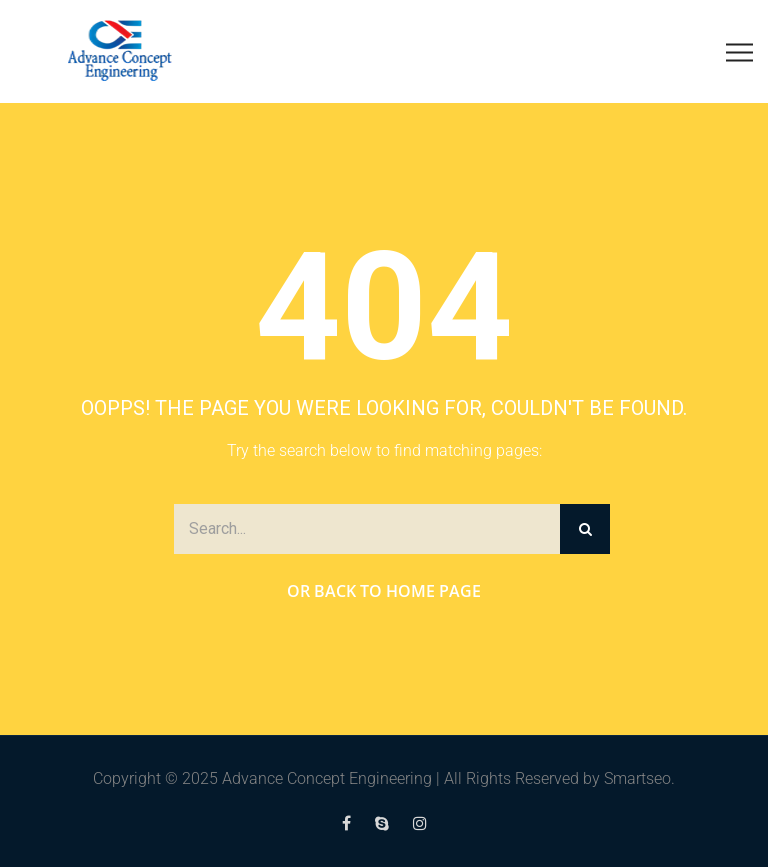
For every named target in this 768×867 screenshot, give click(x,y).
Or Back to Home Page (384, 591)
